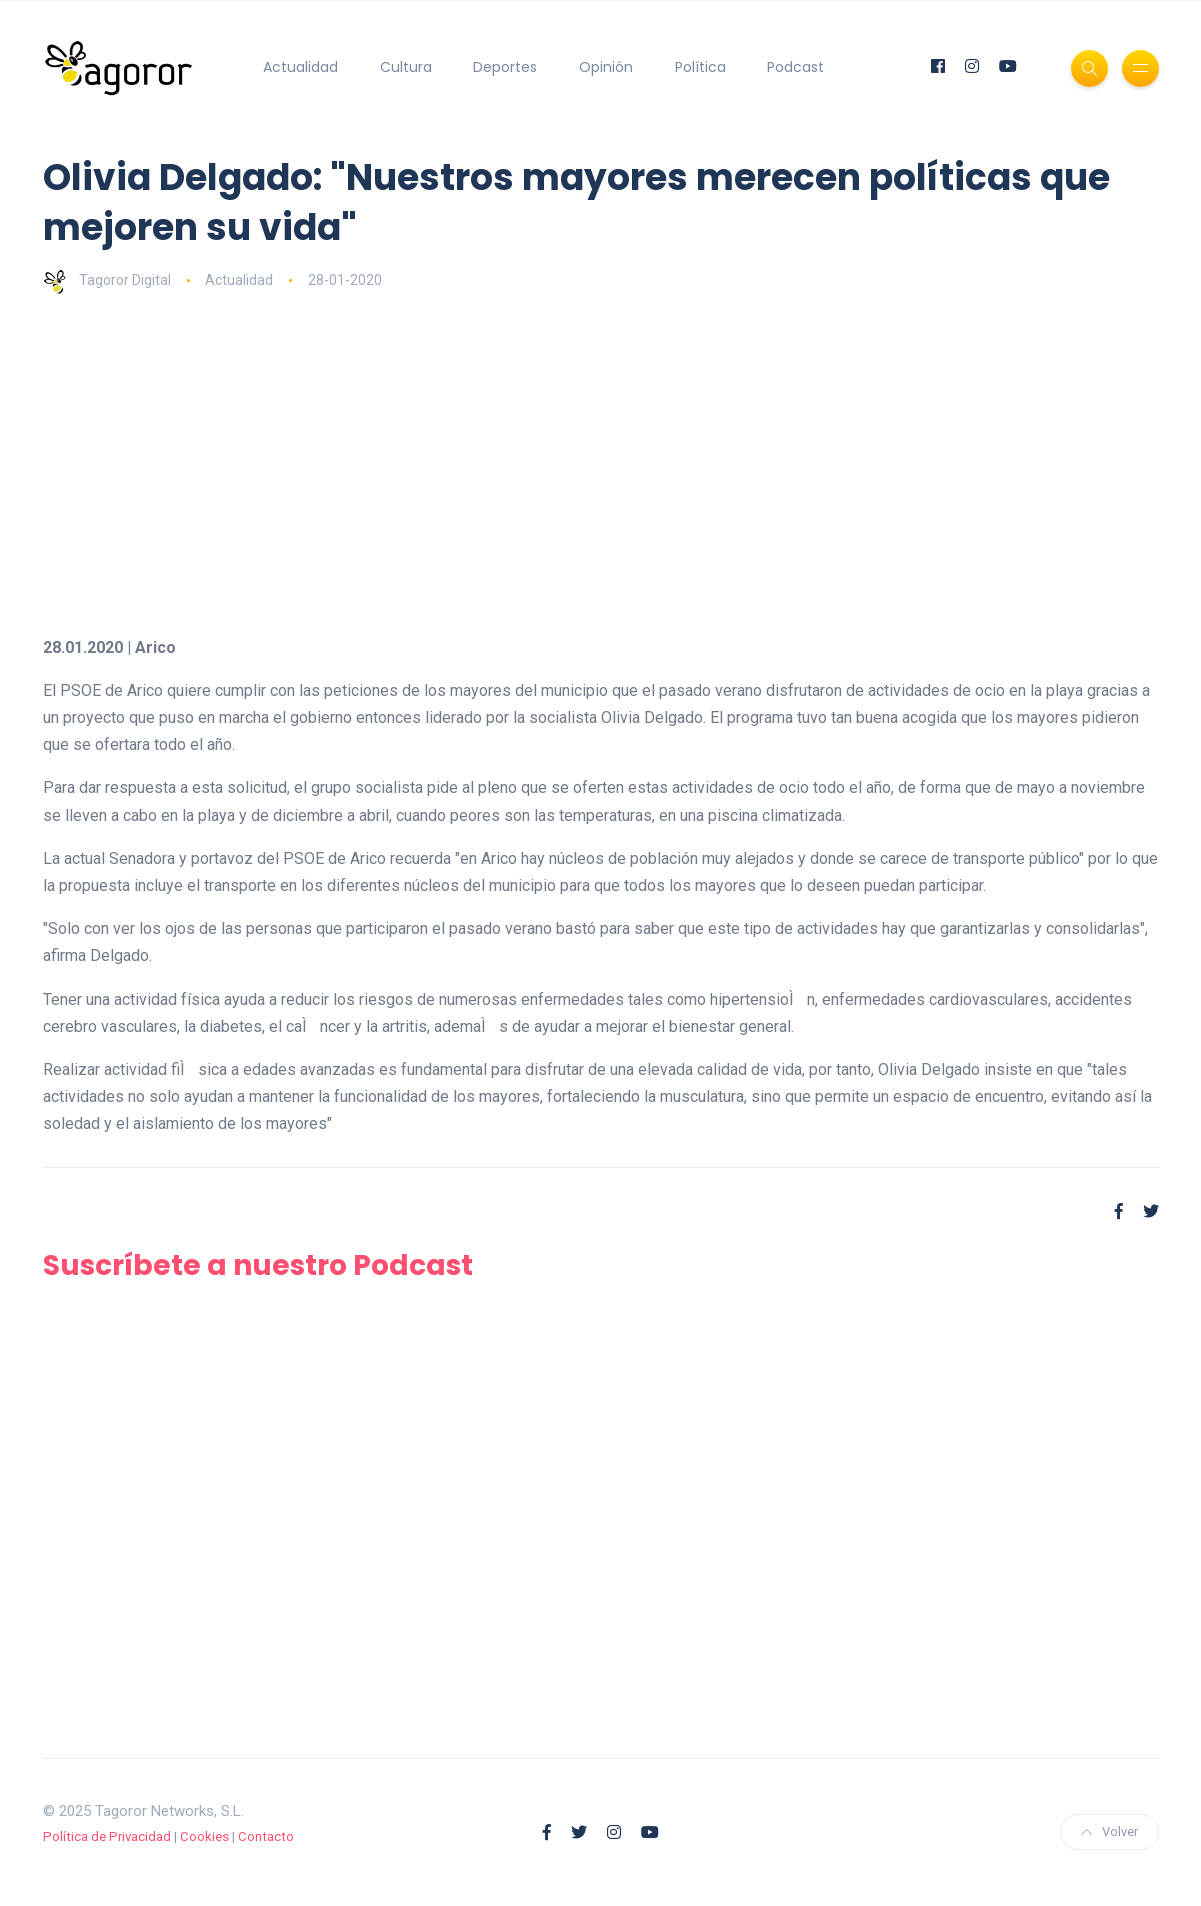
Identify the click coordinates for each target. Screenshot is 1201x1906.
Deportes (505, 67)
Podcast (795, 67)
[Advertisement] (601, 464)
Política (700, 67)
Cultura (406, 67)
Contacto (266, 1836)
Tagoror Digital (107, 280)
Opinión (606, 67)
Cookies (204, 1836)
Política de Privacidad (107, 1836)
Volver (1109, 1831)
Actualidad (300, 67)
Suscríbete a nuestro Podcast (258, 1265)
